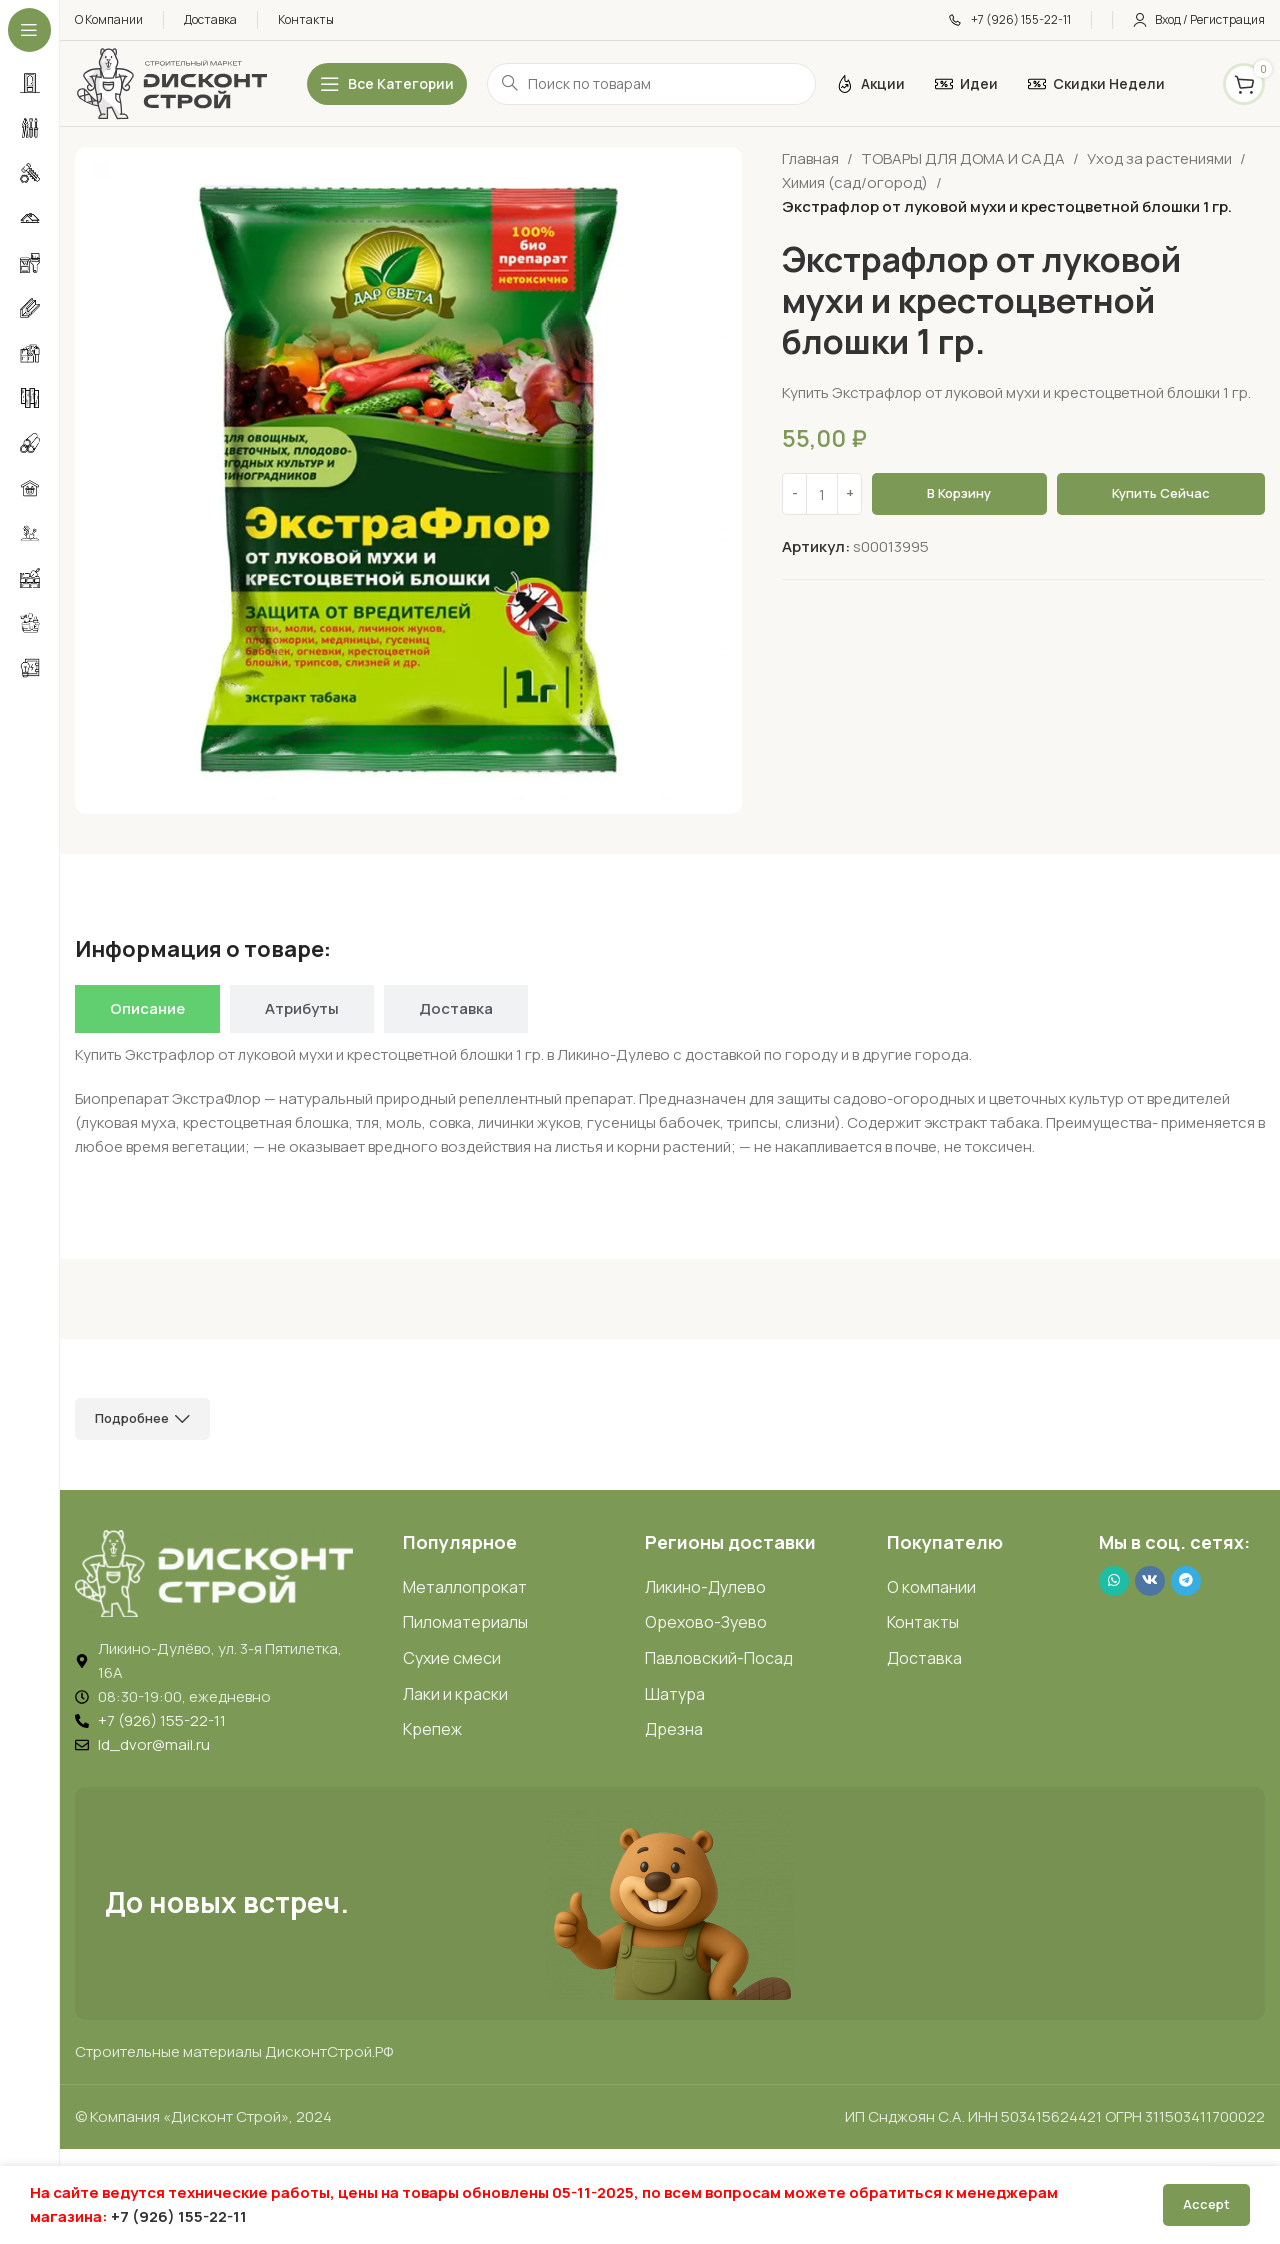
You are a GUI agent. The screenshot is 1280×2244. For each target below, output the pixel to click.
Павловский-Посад (719, 1658)
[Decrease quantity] (794, 494)
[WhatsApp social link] (1114, 1581)
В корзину (959, 493)
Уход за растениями (1159, 158)
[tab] (147, 1009)
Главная (810, 158)
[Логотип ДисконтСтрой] (171, 82)
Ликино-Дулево (705, 1587)
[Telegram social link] (1186, 1581)
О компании (931, 1587)
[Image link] (214, 1571)
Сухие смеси (452, 1658)
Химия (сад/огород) (855, 182)
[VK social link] (1150, 1581)
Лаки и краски (455, 1694)
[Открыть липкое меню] (387, 84)
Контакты (923, 1622)
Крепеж (432, 1729)
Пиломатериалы (465, 1622)
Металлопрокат (465, 1587)
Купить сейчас (1161, 493)
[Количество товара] (822, 494)
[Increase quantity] (849, 494)
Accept (1206, 2204)
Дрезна (674, 1729)
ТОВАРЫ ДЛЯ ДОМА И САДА (963, 158)
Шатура (675, 1694)
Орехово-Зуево (706, 1622)
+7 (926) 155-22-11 (179, 2216)
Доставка (924, 1658)
